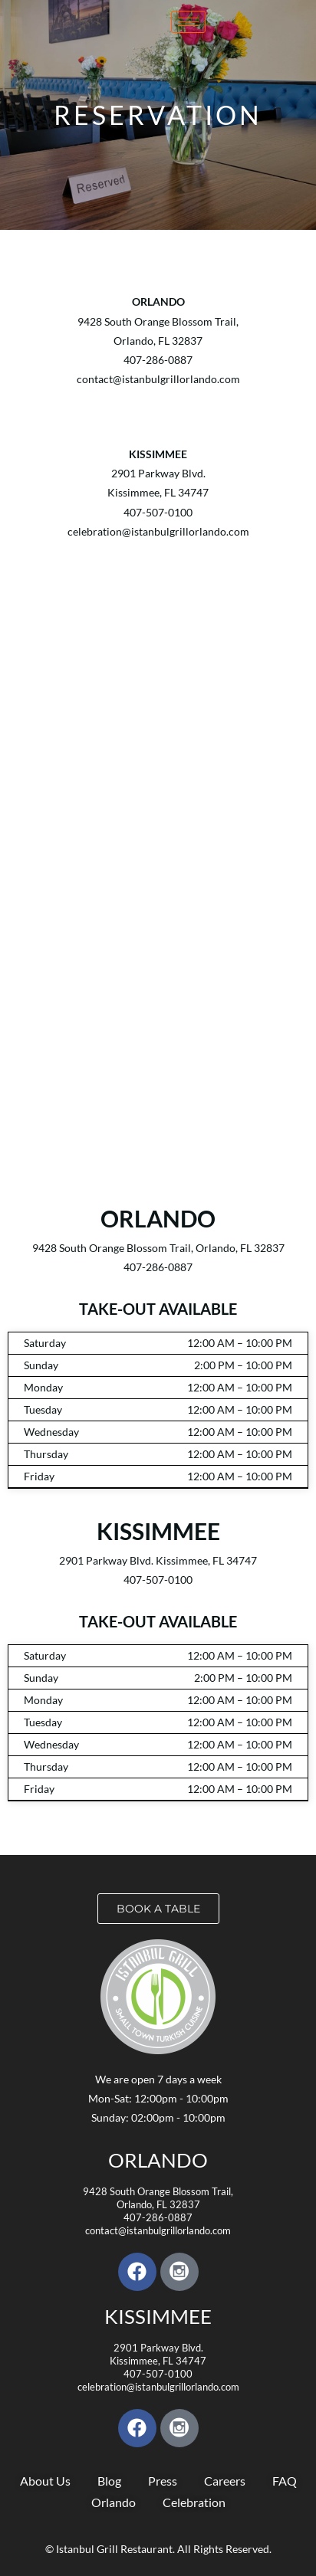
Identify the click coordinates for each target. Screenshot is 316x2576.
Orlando (158, 2160)
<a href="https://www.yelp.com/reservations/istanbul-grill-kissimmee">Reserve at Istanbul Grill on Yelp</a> (158, 783)
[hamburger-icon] (188, 22)
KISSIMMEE (158, 2316)
